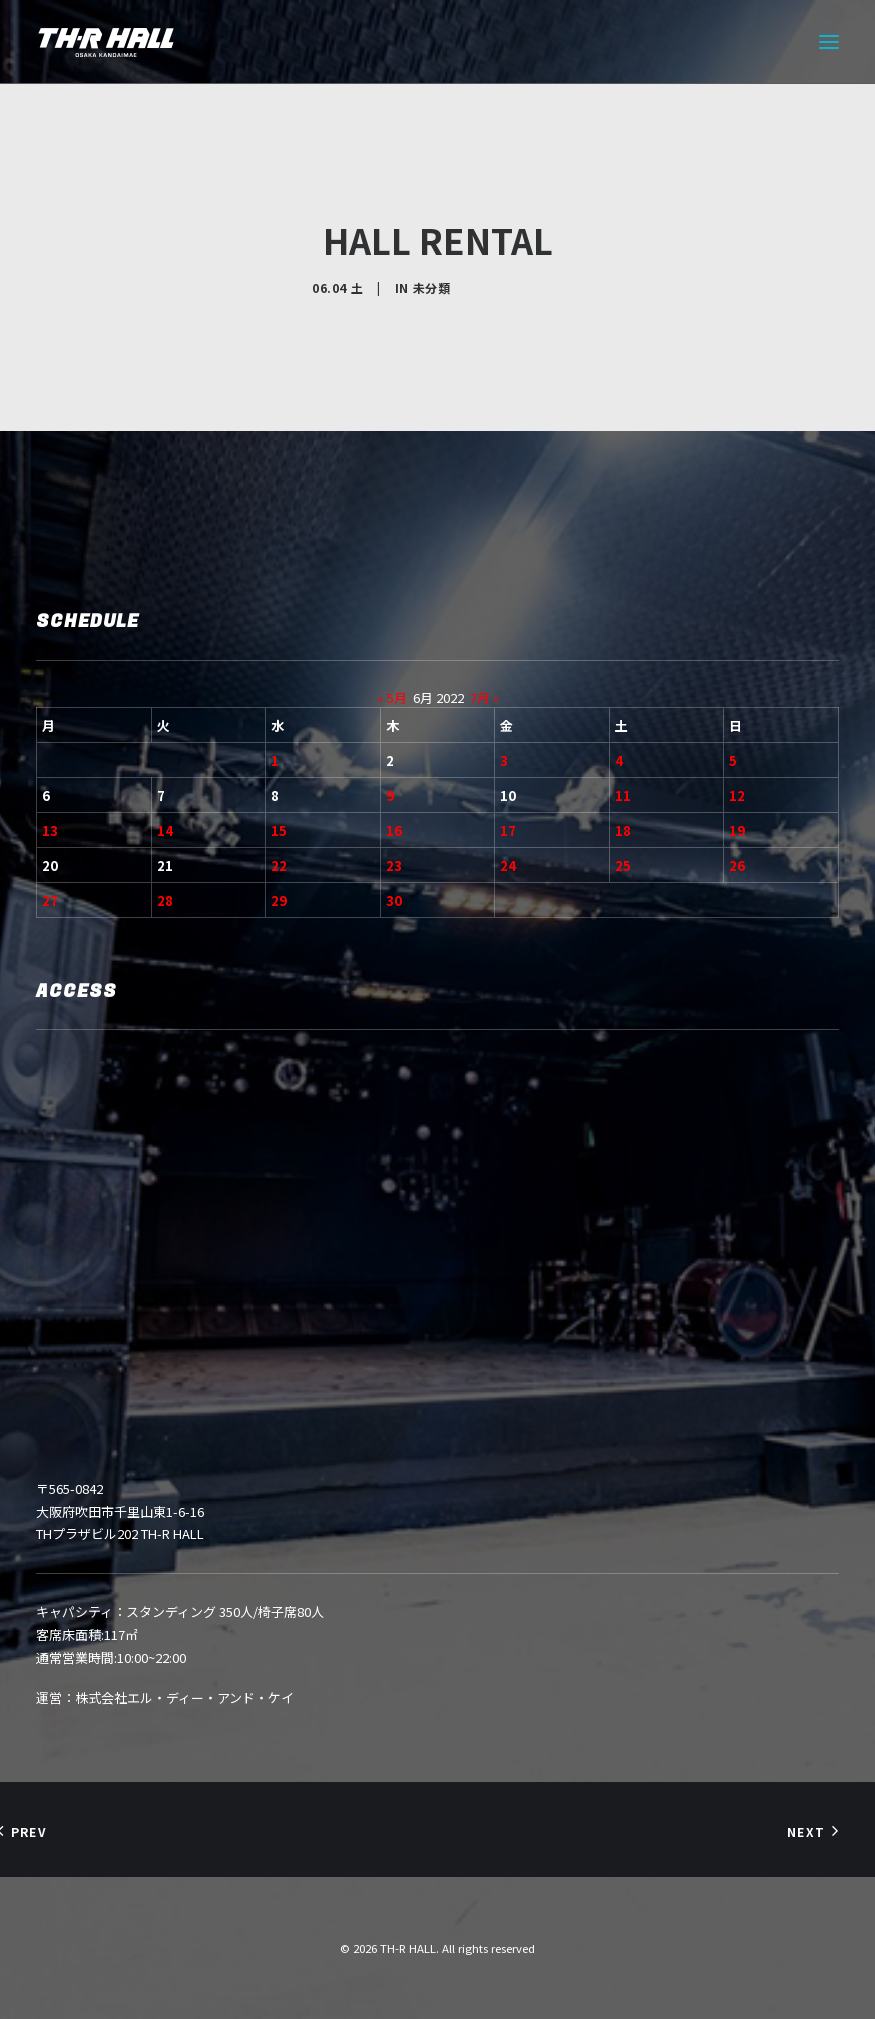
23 (394, 865)
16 (394, 830)
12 (737, 795)
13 (50, 830)
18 (623, 830)
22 (279, 865)
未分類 (432, 287)
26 (737, 865)
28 (165, 900)
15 (279, 830)
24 (508, 865)
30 (394, 900)
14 (165, 830)
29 (279, 900)
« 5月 (392, 697)
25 (623, 865)
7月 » (484, 697)
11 (623, 795)
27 (50, 900)
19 (737, 830)
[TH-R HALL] (106, 42)
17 (508, 830)
